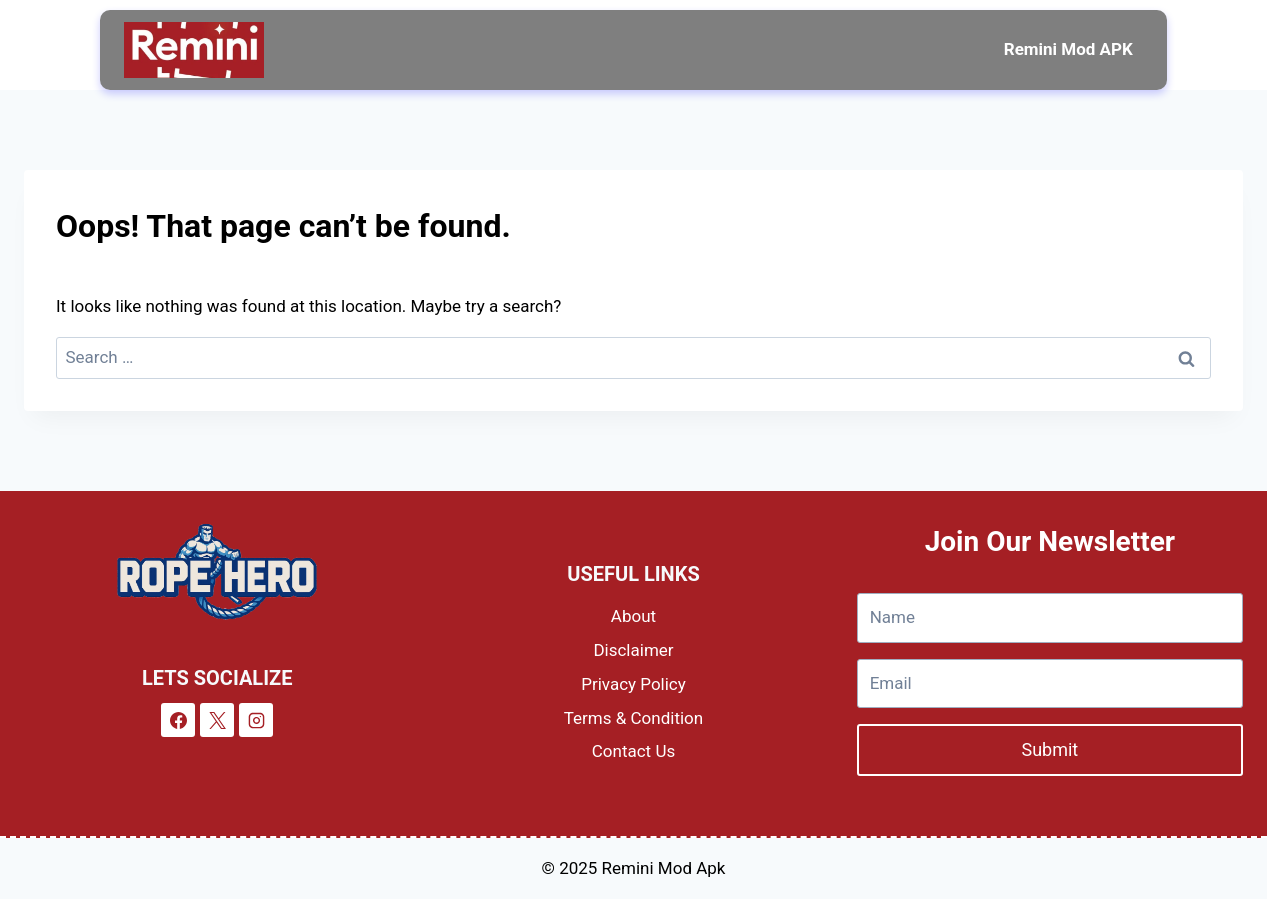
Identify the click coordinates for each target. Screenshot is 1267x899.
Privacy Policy (633, 684)
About (633, 616)
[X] (217, 720)
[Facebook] (178, 720)
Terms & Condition (633, 718)
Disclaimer (633, 650)
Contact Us (633, 751)
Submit (1049, 749)
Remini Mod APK (1068, 49)
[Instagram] (256, 720)
